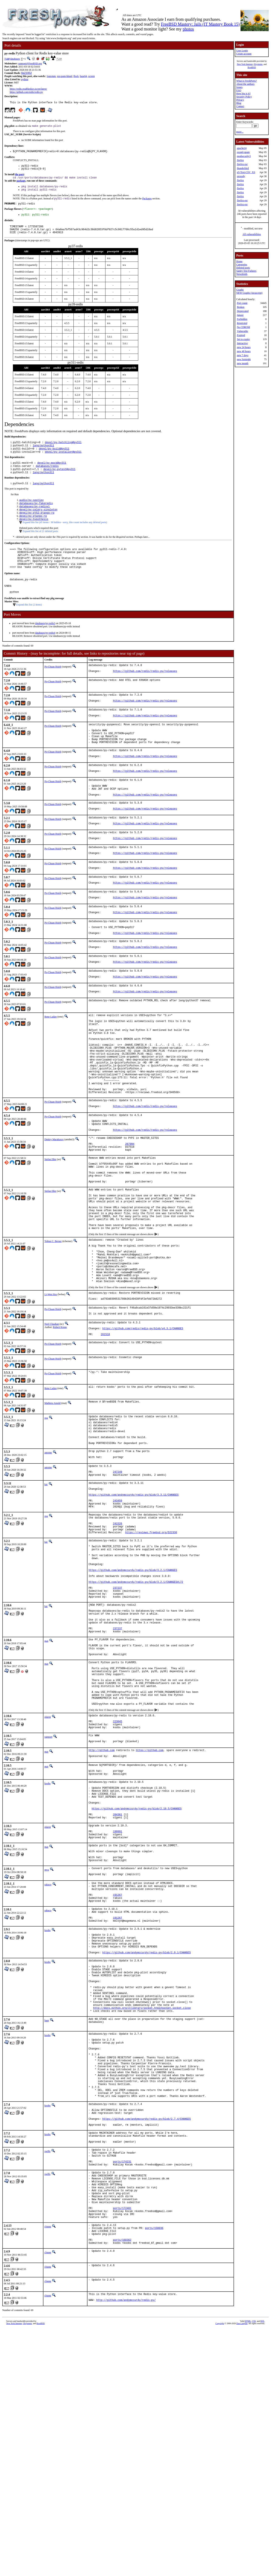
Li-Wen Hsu (50, 1394)
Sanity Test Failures (246, 270)
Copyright (220, 2571)
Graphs (240, 289)
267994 (129, 1218)
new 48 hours (244, 351)
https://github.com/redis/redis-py (26, 92)
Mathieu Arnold (52, 1508)
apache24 (241, 148)
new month (242, 363)
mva (46, 2050)
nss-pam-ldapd (64, 76)
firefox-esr (242, 164)
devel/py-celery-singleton (38, 523)
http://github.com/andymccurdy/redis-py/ (126, 2548)
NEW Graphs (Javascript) (249, 292)
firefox (240, 160)
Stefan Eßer (50, 1234)
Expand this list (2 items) (29, 625)
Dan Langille (241, 2571)
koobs (47, 1948)
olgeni (47, 1874)
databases (15, 58)
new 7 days (242, 355)
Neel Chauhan (51, 1425)
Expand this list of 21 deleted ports (40, 546)
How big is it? (243, 93)
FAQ (238, 90)
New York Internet (245, 64)
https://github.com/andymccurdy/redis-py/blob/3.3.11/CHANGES (134, 1613)
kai (46, 1599)
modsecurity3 (244, 156)
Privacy (240, 99)
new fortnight (244, 359)
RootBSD (252, 67)
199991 (117, 2007)
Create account (244, 53)
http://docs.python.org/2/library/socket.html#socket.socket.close (142, 2213)
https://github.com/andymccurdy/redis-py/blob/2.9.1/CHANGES (146, 2147)
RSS (262, 2569)
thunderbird (243, 168)
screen (91, 76)
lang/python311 (43, 454)
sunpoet (48, 1897)
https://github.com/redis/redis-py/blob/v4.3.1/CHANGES (142, 1432)
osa (46, 1522)
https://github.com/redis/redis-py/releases (145, 694)
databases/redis (47, 477)
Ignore (240, 315)
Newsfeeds (241, 274)
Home (239, 261)
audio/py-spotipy (31, 512)
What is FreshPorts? (246, 80)
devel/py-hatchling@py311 (63, 451)
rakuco (47, 2066)
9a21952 (26, 73)
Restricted (242, 323)
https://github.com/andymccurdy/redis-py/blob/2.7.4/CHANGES (146, 2343)
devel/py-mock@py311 (51, 473)
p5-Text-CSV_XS (246, 172)
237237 (117, 1723)
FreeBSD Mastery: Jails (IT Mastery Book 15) (200, 24)
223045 (117, 1880)
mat (46, 1785)
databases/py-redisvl (34, 520)
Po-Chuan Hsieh (52, 687)
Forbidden (242, 319)
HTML (248, 2569)
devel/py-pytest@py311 (59, 480)
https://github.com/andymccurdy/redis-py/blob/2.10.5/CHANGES (137, 1980)
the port (19, 177)
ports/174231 (122, 2392)
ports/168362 (122, 2485)
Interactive (242, 343)
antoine (48, 1563)
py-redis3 (50, 644)
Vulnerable (242, 331)
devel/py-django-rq (33, 530)
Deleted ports (243, 267)
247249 (117, 1586)
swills (47, 2379)
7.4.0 (7, 58)
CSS (254, 2569)
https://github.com (149, 1912)
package (21, 184)
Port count (242, 303)
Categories (241, 264)
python (24, 79)
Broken (240, 307)
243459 (117, 1620)
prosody (241, 176)
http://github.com (102, 1912)
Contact (240, 106)
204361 (117, 1987)
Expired (241, 335)
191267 (117, 2079)
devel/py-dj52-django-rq (36, 527)
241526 (117, 1646)
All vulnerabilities (252, 234)
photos (188, 29)
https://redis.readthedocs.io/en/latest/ (28, 89)
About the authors (245, 84)
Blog (238, 103)
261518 (105, 1439)
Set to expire (243, 339)
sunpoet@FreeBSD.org (30, 63)
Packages (147, 203)
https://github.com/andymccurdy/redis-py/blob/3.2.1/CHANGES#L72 (136, 1716)
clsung (47, 2468)
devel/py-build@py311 (54, 458)
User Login (242, 50)
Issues (239, 87)
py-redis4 (50, 653)
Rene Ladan (50, 1067)
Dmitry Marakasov (54, 1211)
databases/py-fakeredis (36, 516)
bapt (46, 2226)
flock (76, 76)
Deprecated (243, 311)
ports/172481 (122, 2448)
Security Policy (244, 96)
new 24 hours (244, 347)
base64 (83, 76)
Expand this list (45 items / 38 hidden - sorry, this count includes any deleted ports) (65, 537)
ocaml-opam (243, 152)
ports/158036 (154, 2471)
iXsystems (258, 64)
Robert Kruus (60, 1428)
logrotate (51, 76)
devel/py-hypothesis (33, 534)
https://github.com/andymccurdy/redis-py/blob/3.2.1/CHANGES (133, 1702)
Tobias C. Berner (53, 1331)
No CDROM (243, 327)
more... (239, 131)
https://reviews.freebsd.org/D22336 (151, 1657)
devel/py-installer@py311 (63, 462)
